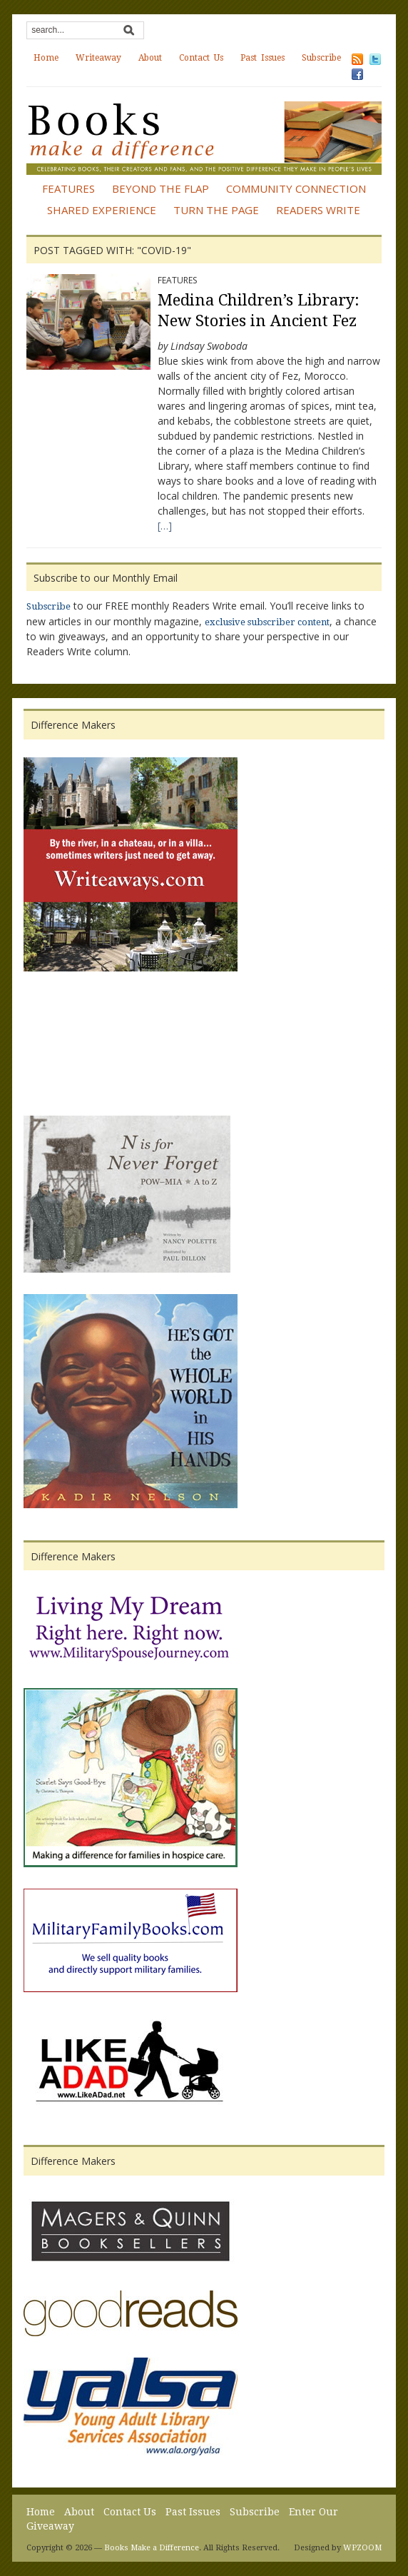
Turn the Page (216, 210)
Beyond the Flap (160, 188)
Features (68, 188)
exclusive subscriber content (267, 622)
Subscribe (321, 58)
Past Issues (262, 58)
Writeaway (98, 58)
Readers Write (318, 210)
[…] (165, 525)
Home (46, 58)
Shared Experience (101, 210)
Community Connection (296, 188)
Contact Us (201, 58)
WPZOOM (362, 2547)
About (150, 58)
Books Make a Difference (151, 2547)
